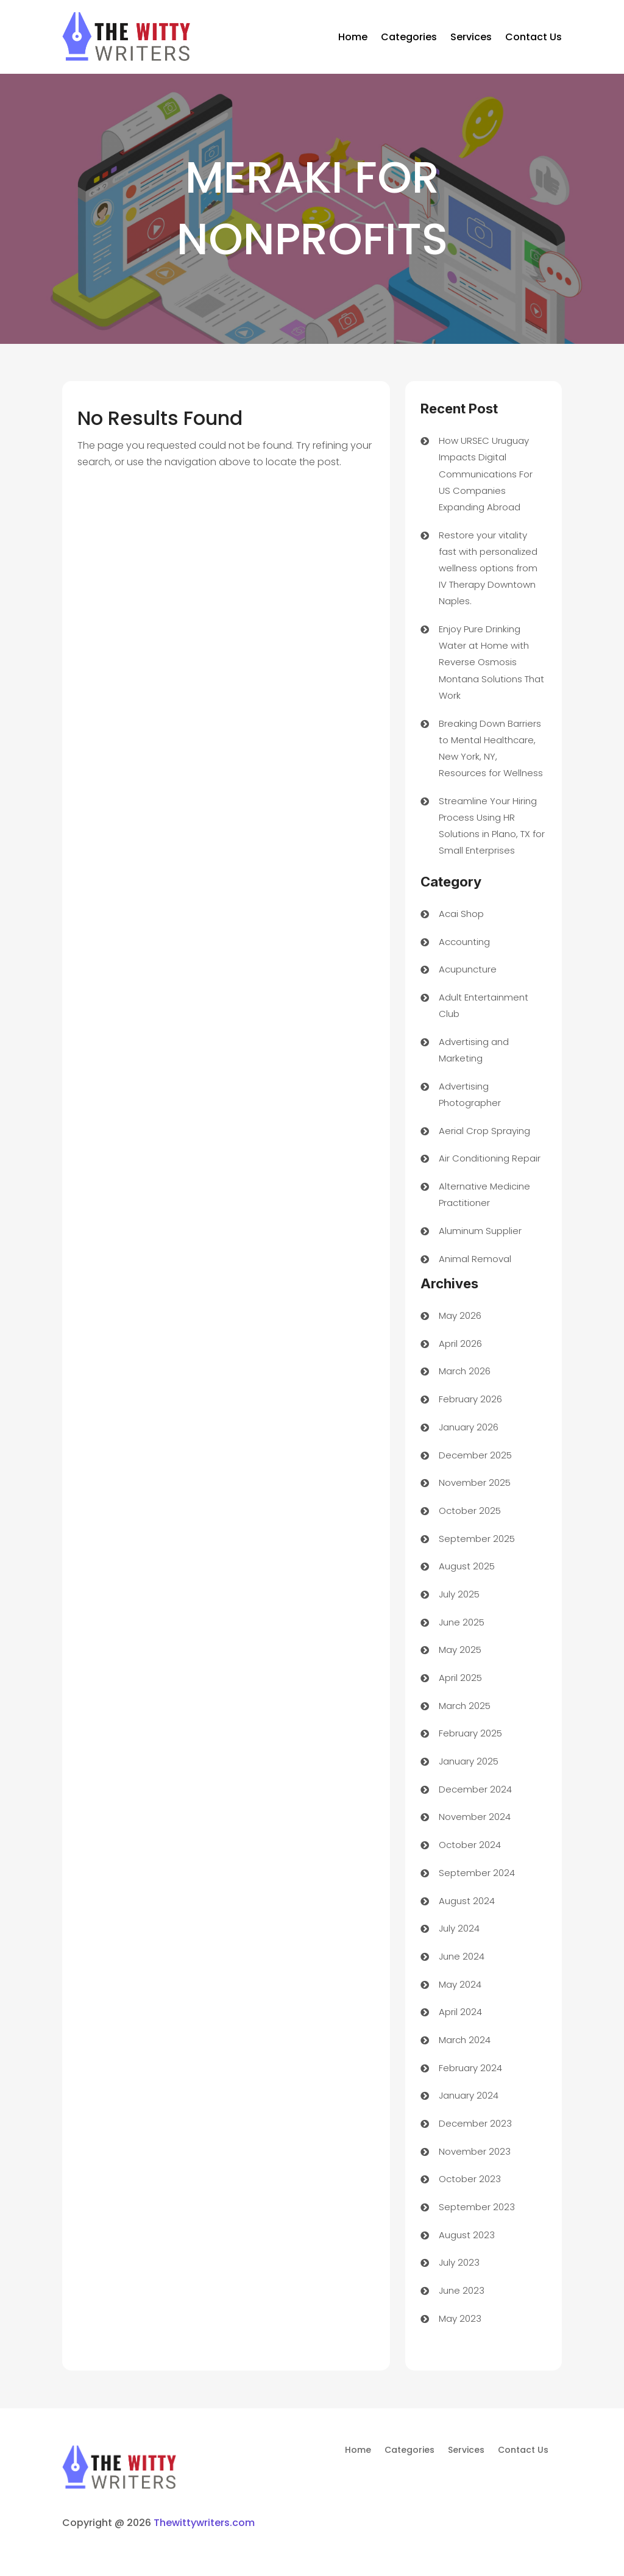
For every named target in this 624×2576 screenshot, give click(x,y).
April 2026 (460, 1343)
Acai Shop (461, 913)
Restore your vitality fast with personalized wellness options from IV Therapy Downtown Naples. (488, 568)
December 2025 (475, 1455)
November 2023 (475, 2151)
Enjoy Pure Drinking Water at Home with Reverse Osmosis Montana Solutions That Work (491, 662)
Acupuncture (468, 969)
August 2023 (467, 2234)
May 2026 (460, 1315)
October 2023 (470, 2178)
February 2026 (470, 1399)
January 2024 (468, 2095)
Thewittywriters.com (204, 2523)
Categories (409, 37)
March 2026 (465, 1371)
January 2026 (468, 1427)
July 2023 (459, 2262)
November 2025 (475, 1482)
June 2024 (461, 1956)
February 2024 (470, 2067)
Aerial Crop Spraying (484, 1130)
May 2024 (460, 1984)
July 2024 (459, 1928)
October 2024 (470, 1844)
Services (471, 37)
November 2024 (475, 1816)
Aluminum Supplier (480, 1230)
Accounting (464, 941)
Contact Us (533, 37)
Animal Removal (475, 1258)
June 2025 (461, 1622)
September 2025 (477, 1538)
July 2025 (459, 1594)
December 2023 (475, 2123)
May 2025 (460, 1649)
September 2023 (477, 2206)
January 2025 (468, 1761)
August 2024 (467, 1900)
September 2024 (477, 1872)
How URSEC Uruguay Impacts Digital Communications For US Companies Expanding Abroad (486, 473)
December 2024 (475, 1789)
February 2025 (470, 1733)
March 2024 (465, 2039)
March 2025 (465, 1705)
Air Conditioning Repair (490, 1158)
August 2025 (467, 1566)
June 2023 (461, 2290)
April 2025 (460, 1677)
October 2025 (470, 1510)
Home (352, 37)
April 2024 (460, 2011)
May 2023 (460, 2318)
